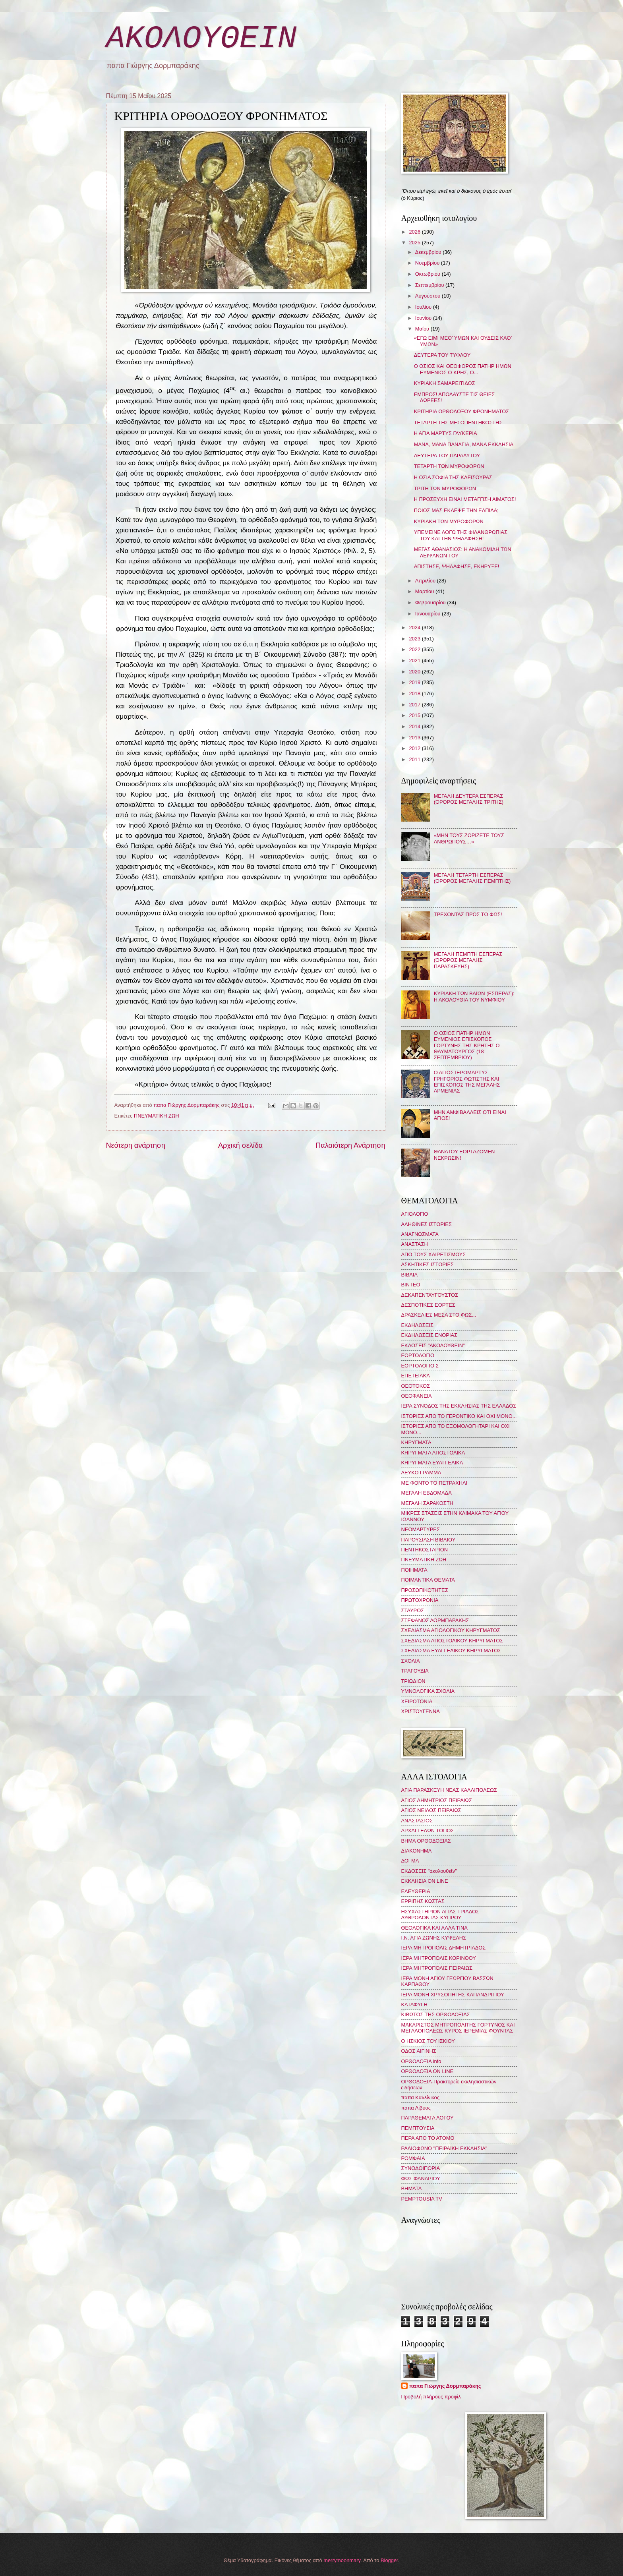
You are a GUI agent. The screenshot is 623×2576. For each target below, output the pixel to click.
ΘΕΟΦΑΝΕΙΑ (416, 1396)
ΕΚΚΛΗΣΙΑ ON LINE (424, 1881)
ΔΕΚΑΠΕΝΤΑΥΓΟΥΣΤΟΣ (430, 1295)
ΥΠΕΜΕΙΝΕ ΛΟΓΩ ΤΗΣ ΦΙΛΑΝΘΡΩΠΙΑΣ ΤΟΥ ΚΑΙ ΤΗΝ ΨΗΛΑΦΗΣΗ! (460, 535)
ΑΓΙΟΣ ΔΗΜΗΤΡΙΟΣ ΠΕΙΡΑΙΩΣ (436, 1800)
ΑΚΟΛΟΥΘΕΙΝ (201, 39)
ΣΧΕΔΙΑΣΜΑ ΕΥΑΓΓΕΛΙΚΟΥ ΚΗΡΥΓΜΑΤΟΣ (451, 1651)
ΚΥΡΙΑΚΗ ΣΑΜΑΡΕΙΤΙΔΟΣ (444, 383)
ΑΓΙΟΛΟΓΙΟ (414, 1214)
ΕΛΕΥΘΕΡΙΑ (415, 1891)
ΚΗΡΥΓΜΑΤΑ (416, 1442)
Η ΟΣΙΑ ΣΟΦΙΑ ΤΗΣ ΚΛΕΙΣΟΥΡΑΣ (453, 477)
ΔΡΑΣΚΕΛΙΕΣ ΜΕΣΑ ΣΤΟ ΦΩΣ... (438, 1315)
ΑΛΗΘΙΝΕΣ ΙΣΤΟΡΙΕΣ (426, 1224)
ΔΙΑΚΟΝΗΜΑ (416, 1851)
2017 (415, 705)
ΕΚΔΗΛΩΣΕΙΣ (417, 1325)
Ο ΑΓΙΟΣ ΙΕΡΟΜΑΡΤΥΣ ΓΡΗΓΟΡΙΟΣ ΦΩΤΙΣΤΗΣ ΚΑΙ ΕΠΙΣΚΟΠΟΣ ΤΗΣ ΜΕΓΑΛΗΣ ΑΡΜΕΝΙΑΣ (467, 1081)
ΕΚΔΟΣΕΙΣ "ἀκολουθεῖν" (429, 1871)
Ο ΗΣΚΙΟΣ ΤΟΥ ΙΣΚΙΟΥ (428, 2041)
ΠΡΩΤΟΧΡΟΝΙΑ (420, 1600)
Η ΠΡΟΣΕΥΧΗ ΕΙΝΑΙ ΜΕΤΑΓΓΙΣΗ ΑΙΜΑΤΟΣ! (465, 499)
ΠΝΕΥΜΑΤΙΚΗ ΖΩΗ (156, 1116)
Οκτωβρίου (428, 274)
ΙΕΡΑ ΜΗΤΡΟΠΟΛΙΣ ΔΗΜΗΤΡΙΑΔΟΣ (443, 1948)
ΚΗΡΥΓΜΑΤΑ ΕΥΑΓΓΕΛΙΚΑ (432, 1463)
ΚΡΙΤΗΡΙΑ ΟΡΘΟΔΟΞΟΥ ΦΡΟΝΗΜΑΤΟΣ (461, 411)
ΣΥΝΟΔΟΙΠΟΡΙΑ (420, 2168)
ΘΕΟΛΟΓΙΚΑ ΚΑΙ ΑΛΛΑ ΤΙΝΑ (434, 1928)
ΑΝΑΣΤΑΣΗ (414, 1244)
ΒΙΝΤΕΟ (410, 1285)
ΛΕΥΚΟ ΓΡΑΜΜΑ (421, 1473)
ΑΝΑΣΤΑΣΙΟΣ (417, 1821)
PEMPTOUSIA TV (421, 2199)
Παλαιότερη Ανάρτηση (350, 1145)
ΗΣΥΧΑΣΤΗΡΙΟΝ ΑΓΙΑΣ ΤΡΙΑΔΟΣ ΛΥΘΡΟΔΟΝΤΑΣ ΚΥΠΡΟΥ (440, 1914)
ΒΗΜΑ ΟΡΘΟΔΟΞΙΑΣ (426, 1841)
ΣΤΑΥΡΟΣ (412, 1610)
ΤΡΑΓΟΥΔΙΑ (415, 1671)
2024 (415, 627)
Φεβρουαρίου (431, 602)
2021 (415, 660)
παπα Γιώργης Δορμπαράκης (445, 2386)
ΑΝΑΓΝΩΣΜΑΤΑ (420, 1234)
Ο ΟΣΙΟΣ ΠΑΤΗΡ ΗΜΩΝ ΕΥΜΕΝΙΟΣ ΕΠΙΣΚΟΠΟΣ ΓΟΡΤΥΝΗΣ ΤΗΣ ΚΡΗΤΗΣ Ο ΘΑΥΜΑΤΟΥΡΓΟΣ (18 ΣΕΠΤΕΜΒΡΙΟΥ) (467, 1045)
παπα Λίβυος (416, 2108)
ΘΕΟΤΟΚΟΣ (415, 1386)
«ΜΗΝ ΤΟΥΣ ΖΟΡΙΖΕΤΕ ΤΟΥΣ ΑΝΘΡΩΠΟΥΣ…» (469, 838)
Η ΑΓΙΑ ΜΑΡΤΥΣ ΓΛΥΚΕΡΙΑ (445, 433)
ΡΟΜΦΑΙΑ (413, 2158)
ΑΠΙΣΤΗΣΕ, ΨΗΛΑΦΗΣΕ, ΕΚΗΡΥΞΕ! (456, 566)
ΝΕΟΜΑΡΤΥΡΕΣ (420, 1529)
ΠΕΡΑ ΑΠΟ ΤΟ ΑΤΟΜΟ (428, 2138)
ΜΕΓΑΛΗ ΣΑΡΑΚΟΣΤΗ (427, 1503)
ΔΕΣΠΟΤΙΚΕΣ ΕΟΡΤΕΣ (428, 1305)
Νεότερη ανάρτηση (135, 1145)
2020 (415, 672)
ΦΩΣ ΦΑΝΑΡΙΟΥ (420, 2178)
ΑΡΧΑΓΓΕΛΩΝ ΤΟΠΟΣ (427, 1830)
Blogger (389, 2560)
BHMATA (411, 2188)
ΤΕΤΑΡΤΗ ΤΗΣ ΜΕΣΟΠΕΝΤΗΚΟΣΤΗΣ (458, 422)
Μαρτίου (425, 591)
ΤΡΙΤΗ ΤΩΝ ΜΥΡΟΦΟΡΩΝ (445, 488)
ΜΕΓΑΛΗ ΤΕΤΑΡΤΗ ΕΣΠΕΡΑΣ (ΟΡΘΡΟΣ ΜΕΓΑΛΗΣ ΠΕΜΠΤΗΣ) (472, 878)
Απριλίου (426, 581)
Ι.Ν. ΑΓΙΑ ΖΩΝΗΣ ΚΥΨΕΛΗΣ (433, 1938)
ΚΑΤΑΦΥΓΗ (414, 2004)
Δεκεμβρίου (429, 252)
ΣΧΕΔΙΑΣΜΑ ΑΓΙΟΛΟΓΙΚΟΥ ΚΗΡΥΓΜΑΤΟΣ (450, 1630)
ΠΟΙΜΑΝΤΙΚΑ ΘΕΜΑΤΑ (428, 1580)
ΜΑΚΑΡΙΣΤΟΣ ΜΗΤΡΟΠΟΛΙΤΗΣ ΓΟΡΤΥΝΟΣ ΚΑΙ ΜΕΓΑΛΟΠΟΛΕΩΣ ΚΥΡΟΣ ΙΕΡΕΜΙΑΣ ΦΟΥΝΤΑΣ (458, 2028)
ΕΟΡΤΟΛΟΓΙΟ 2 (420, 1366)
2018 (415, 693)
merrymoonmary (341, 2560)
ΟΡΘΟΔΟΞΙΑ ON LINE (427, 2071)
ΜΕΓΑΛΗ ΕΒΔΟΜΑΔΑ (426, 1493)
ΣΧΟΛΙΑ (410, 1661)
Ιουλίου (424, 307)
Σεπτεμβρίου (430, 285)
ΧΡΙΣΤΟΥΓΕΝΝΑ (420, 1711)
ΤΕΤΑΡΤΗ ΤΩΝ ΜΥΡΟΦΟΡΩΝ (449, 466)
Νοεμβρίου (428, 263)
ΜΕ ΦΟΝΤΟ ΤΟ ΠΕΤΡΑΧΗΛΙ (434, 1483)
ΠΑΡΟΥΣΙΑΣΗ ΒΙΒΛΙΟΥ (428, 1540)
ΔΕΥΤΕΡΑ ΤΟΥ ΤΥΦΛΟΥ (442, 355)
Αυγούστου (428, 296)
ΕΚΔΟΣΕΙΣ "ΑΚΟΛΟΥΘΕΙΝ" (433, 1345)
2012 (415, 748)
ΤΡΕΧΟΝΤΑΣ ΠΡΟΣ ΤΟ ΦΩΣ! (468, 914)
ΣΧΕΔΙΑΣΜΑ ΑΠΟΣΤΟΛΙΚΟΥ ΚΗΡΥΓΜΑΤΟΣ (452, 1641)
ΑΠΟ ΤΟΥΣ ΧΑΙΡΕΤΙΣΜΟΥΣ (433, 1254)
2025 (415, 243)
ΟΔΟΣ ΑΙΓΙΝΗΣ (418, 2051)
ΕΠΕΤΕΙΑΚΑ (415, 1376)
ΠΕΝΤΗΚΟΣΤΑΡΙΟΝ (424, 1550)
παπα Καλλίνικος (420, 2097)
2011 (415, 759)
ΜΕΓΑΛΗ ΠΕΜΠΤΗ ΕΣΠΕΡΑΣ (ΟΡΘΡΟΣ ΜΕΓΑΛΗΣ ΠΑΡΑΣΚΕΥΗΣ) (468, 960)
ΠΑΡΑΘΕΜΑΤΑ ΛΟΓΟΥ (427, 2118)
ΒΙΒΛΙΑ (409, 1275)
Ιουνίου (424, 318)
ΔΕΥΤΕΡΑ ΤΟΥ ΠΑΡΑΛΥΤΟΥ (447, 455)
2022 (415, 649)
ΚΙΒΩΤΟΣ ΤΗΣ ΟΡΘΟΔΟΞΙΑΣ (435, 2014)
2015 (415, 715)
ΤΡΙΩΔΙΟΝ (413, 1681)
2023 (415, 639)
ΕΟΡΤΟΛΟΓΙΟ (418, 1355)
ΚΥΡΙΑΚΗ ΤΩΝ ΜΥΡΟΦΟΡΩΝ (449, 521)
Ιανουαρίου (428, 614)
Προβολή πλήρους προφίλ (431, 2397)
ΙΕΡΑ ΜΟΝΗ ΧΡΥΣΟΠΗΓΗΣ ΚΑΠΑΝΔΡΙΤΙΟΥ (452, 1995)
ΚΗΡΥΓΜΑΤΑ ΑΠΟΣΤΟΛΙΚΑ (433, 1453)
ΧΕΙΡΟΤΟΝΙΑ (416, 1701)
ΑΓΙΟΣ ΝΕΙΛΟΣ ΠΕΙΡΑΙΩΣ (431, 1810)
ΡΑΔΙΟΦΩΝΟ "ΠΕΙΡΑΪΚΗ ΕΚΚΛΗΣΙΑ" (444, 2148)
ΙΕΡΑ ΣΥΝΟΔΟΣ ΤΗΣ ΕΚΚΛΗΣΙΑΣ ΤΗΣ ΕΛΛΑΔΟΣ (459, 1406)
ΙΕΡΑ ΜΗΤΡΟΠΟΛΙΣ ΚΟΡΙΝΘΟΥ (438, 1958)
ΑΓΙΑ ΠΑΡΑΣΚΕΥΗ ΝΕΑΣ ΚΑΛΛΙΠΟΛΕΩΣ (449, 1790)
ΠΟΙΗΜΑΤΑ (414, 1570)
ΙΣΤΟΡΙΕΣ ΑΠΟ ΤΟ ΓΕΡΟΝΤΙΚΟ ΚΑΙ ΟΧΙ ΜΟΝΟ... (459, 1416)
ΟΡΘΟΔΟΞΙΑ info (421, 2061)
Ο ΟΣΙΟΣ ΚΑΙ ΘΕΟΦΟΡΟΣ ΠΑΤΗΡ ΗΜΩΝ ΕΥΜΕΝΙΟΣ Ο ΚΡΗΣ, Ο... (462, 369)
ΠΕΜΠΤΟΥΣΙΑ (418, 2128)
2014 (415, 726)
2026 (415, 232)
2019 (415, 682)
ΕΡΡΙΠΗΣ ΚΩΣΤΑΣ (423, 1901)
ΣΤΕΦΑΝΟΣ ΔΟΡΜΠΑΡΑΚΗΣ (435, 1620)
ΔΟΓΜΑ (410, 1861)
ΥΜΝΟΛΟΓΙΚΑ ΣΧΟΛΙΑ (428, 1691)
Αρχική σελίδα (240, 1145)
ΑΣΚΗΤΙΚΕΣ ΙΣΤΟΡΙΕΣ (427, 1264)
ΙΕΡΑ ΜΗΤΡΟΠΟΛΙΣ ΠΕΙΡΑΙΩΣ (436, 1968)
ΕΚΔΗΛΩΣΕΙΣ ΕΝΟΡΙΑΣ (429, 1335)
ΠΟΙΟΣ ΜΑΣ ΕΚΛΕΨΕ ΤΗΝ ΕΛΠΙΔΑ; (456, 510)
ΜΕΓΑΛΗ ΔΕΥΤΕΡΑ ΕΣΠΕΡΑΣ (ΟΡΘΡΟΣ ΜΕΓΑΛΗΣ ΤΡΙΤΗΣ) (469, 799)
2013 (415, 738)
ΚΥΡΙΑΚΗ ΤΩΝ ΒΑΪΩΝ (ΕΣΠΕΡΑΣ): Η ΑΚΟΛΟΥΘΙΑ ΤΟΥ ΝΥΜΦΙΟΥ (474, 996)
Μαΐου (423, 329)
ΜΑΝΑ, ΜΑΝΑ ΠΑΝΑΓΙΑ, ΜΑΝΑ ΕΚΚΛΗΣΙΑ (463, 444)
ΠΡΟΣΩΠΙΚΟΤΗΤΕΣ (424, 1590)
